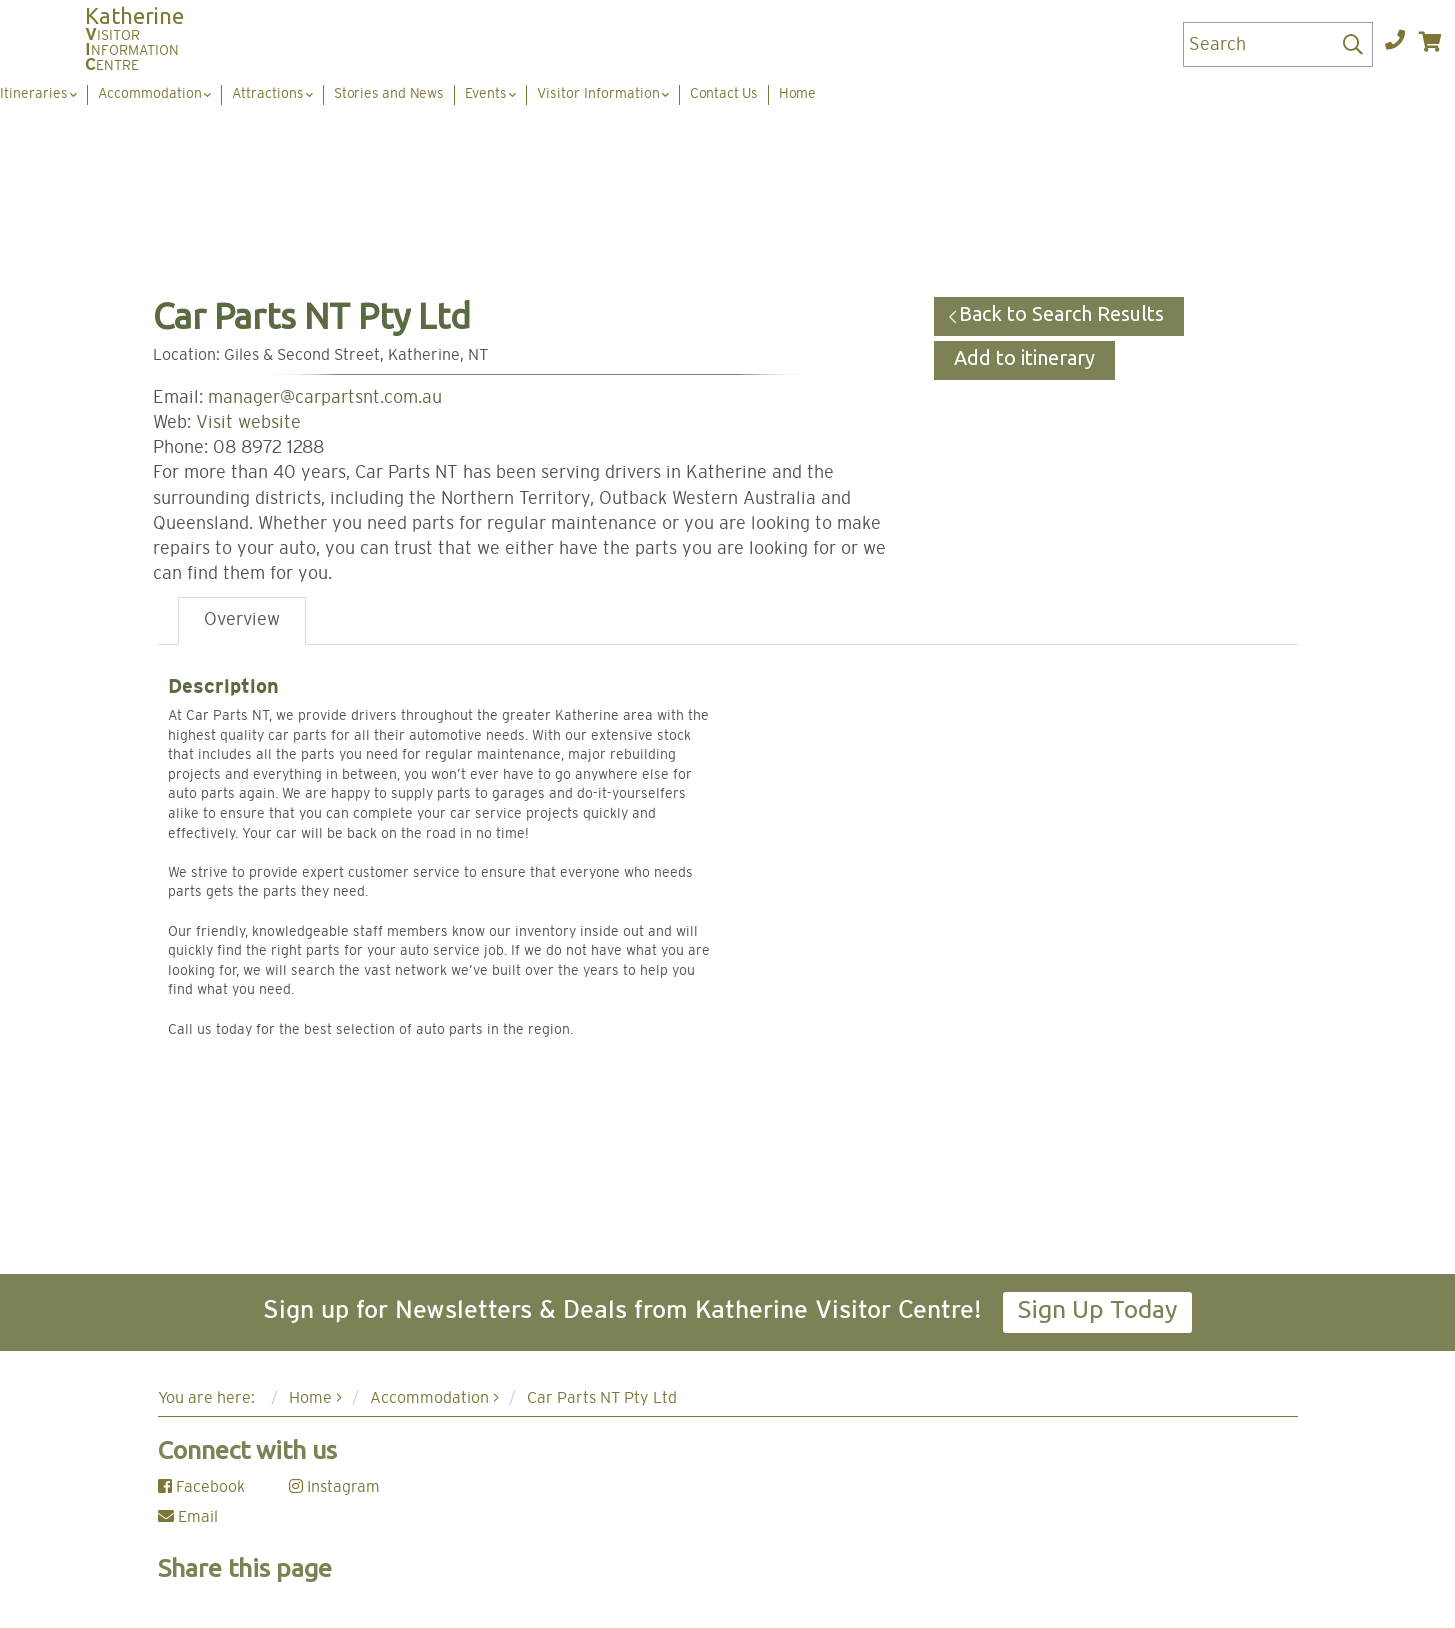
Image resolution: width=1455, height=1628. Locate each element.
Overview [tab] (242, 620)
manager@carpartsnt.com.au (325, 398)
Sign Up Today (1097, 1309)
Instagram (334, 1487)
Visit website (248, 423)
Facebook (201, 1487)
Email (188, 1517)
